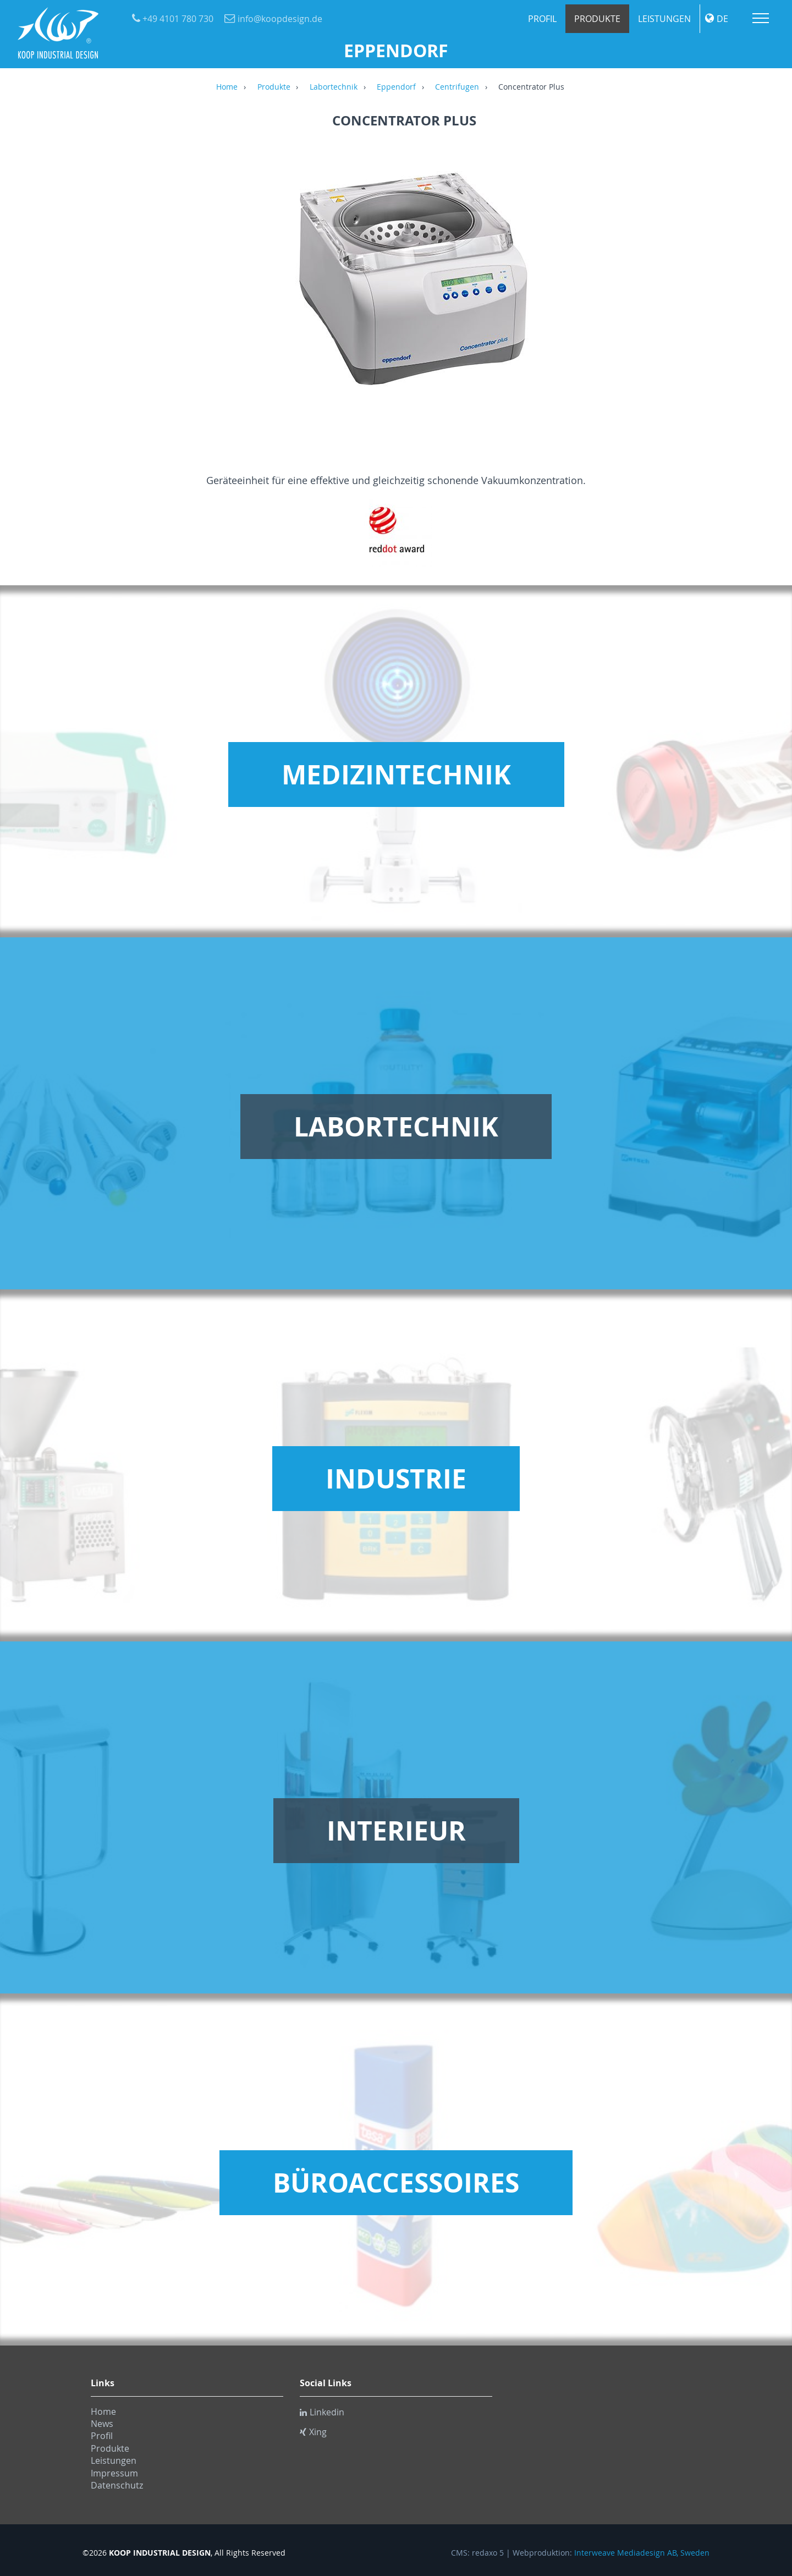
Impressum (114, 2473)
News (102, 2424)
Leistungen (664, 19)
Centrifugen (457, 87)
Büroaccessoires (396, 2183)
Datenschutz (117, 2485)
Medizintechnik (396, 774)
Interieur (396, 1830)
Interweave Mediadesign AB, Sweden (642, 2553)
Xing (313, 2432)
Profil (542, 19)
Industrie (396, 1478)
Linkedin (322, 2412)
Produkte (597, 19)
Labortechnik (334, 87)
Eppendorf (396, 87)
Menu (761, 18)
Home (227, 87)
